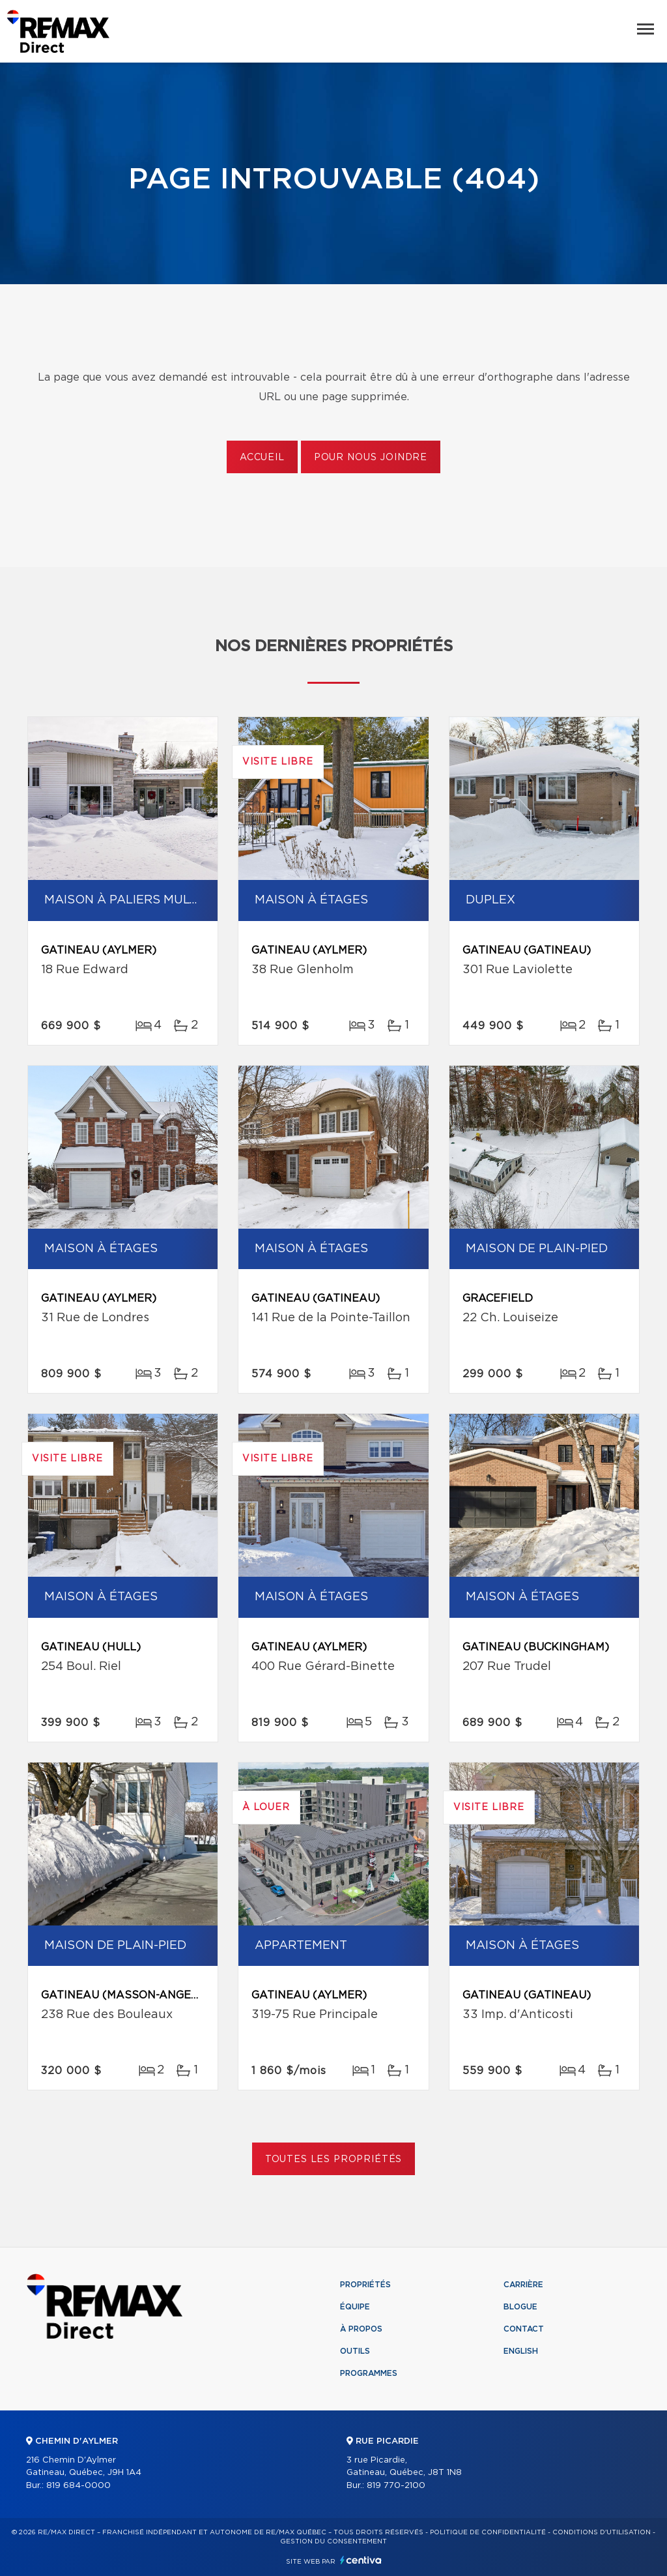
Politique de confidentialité (488, 2532)
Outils (355, 2351)
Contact (524, 2329)
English (521, 2351)
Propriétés (365, 2285)
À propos (361, 2329)
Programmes (368, 2373)
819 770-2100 (396, 2485)
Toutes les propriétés (334, 2159)
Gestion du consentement (333, 2541)
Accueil (262, 457)
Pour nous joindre (370, 457)
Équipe (355, 2307)
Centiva (361, 2560)
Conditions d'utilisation (601, 2532)
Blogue (520, 2307)
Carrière (523, 2285)
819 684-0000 (78, 2485)
